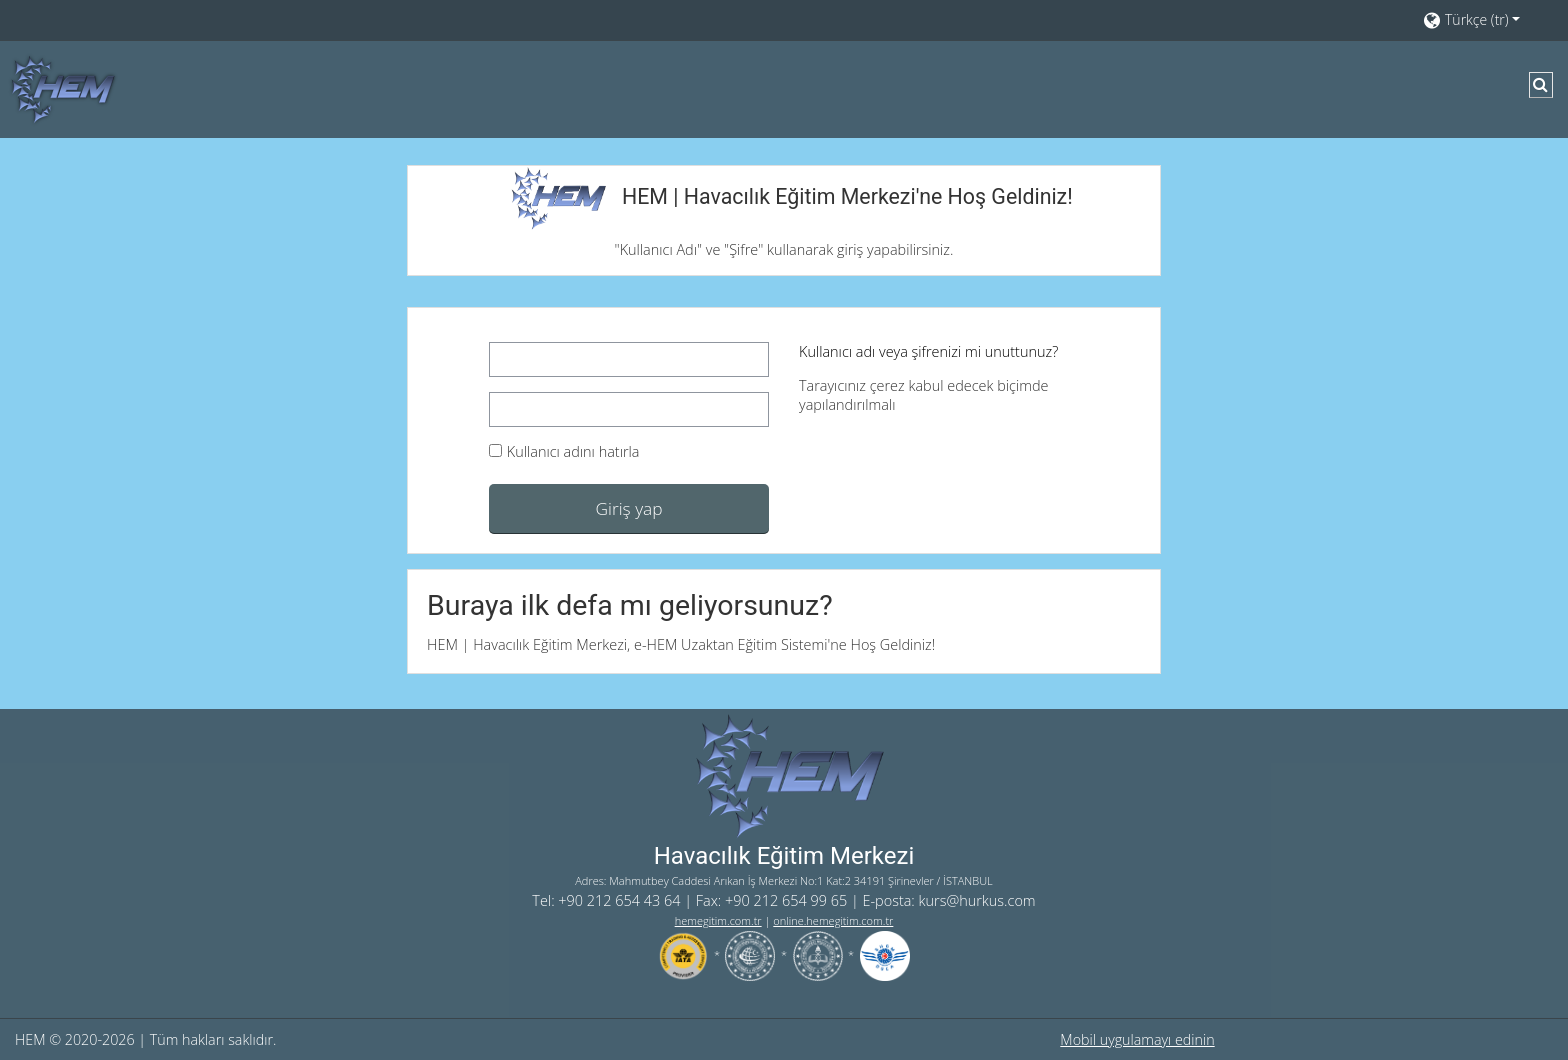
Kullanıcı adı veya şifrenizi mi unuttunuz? (928, 351)
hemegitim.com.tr (718, 920)
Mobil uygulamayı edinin (1137, 1039)
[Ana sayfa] (60, 87)
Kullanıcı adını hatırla (573, 451)
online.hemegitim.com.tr (833, 920)
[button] (1485, 19)
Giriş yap (629, 508)
